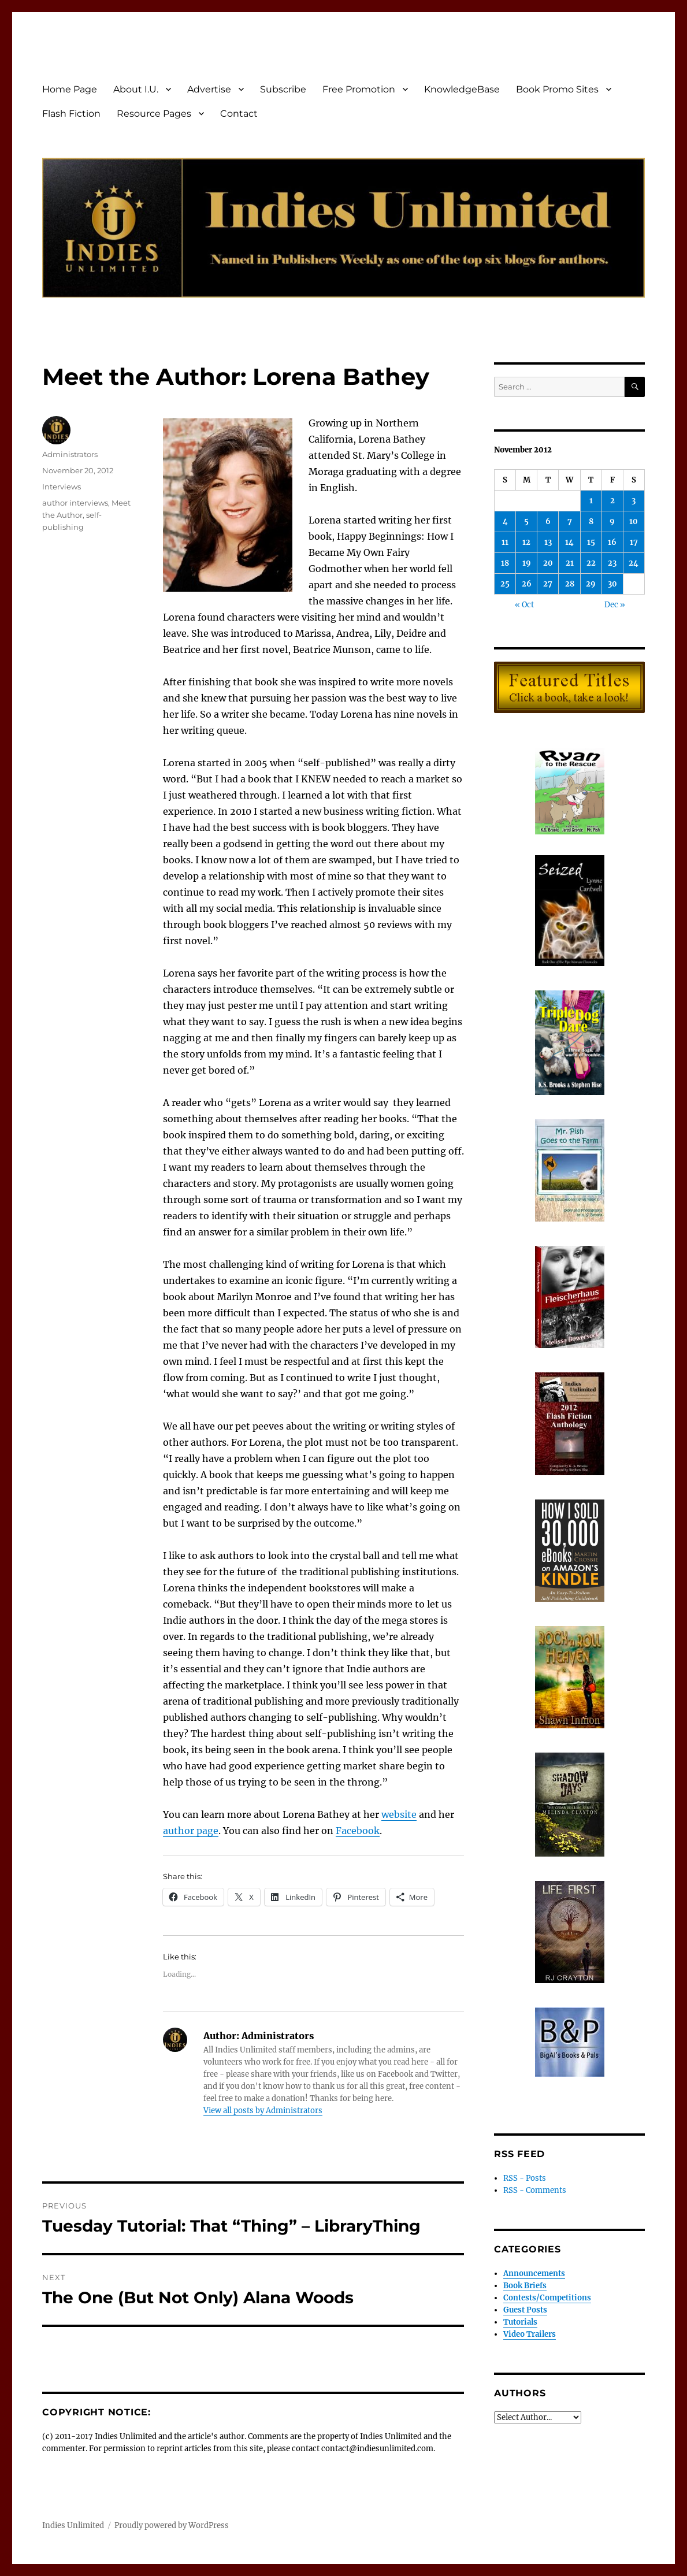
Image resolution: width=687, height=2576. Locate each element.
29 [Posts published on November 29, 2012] (591, 584)
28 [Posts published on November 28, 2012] (569, 584)
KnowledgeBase (462, 89)
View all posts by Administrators (262, 2110)
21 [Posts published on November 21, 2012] (570, 563)
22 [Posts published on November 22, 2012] (591, 563)
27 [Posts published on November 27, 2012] (547, 584)
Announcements (534, 2273)
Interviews (61, 486)
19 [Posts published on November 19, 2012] (526, 563)
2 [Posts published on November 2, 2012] (612, 501)
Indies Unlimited (73, 2525)
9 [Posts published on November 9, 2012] (612, 521)
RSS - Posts (524, 2178)
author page (190, 1830)
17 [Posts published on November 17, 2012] (634, 542)
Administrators (70, 454)
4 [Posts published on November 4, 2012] (505, 521)
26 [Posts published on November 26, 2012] (527, 584)
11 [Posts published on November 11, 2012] (505, 542)
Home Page (69, 89)
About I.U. (135, 89)
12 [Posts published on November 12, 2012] (526, 542)
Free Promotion (358, 89)
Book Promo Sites (557, 89)
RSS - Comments (534, 2190)
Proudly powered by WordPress (171, 2525)
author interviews (75, 502)
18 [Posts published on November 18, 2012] (505, 563)
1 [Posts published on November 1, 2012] (591, 501)
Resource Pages (154, 113)
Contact (239, 113)
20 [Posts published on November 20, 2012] (548, 563)
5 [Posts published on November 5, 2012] (526, 521)
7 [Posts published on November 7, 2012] (569, 521)
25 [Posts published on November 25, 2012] (505, 584)
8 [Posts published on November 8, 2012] (591, 521)
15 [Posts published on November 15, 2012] (591, 542)
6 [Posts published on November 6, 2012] (548, 521)
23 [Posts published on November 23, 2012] (612, 563)
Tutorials (520, 2322)
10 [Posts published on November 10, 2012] (633, 521)
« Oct (524, 605)
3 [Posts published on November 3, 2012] (634, 501)
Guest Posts (525, 2310)
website (399, 1814)
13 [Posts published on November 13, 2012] (548, 542)
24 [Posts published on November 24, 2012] (633, 563)
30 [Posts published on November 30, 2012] (612, 584)
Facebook (358, 1830)
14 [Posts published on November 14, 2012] (569, 542)
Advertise (209, 89)
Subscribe (283, 89)
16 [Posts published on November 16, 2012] (612, 542)
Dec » (614, 605)
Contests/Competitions (547, 2298)
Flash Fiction (71, 113)
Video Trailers (529, 2334)
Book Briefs (525, 2286)
